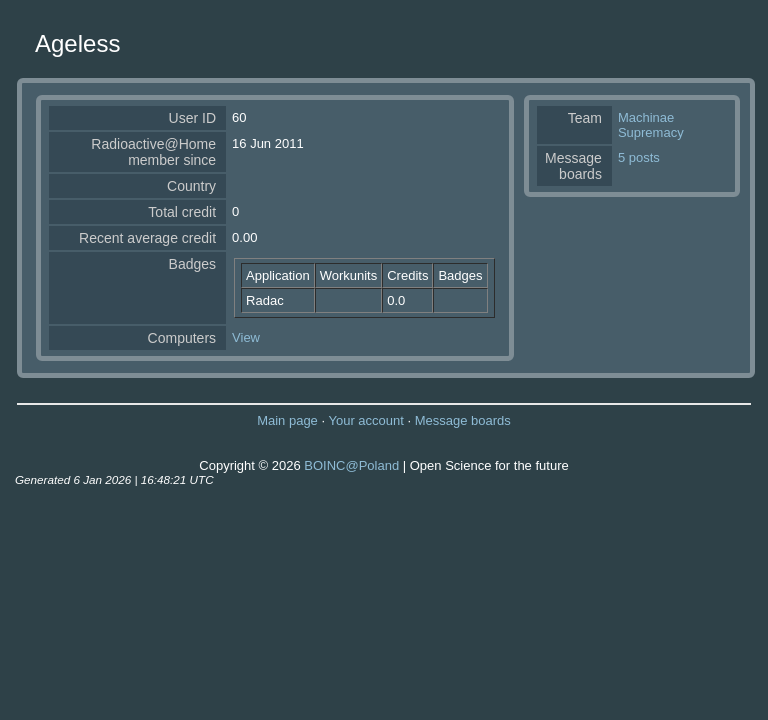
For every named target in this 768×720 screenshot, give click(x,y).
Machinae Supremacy (651, 125)
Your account (365, 420)
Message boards (463, 420)
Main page (287, 420)
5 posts (639, 157)
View (246, 337)
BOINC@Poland (351, 465)
